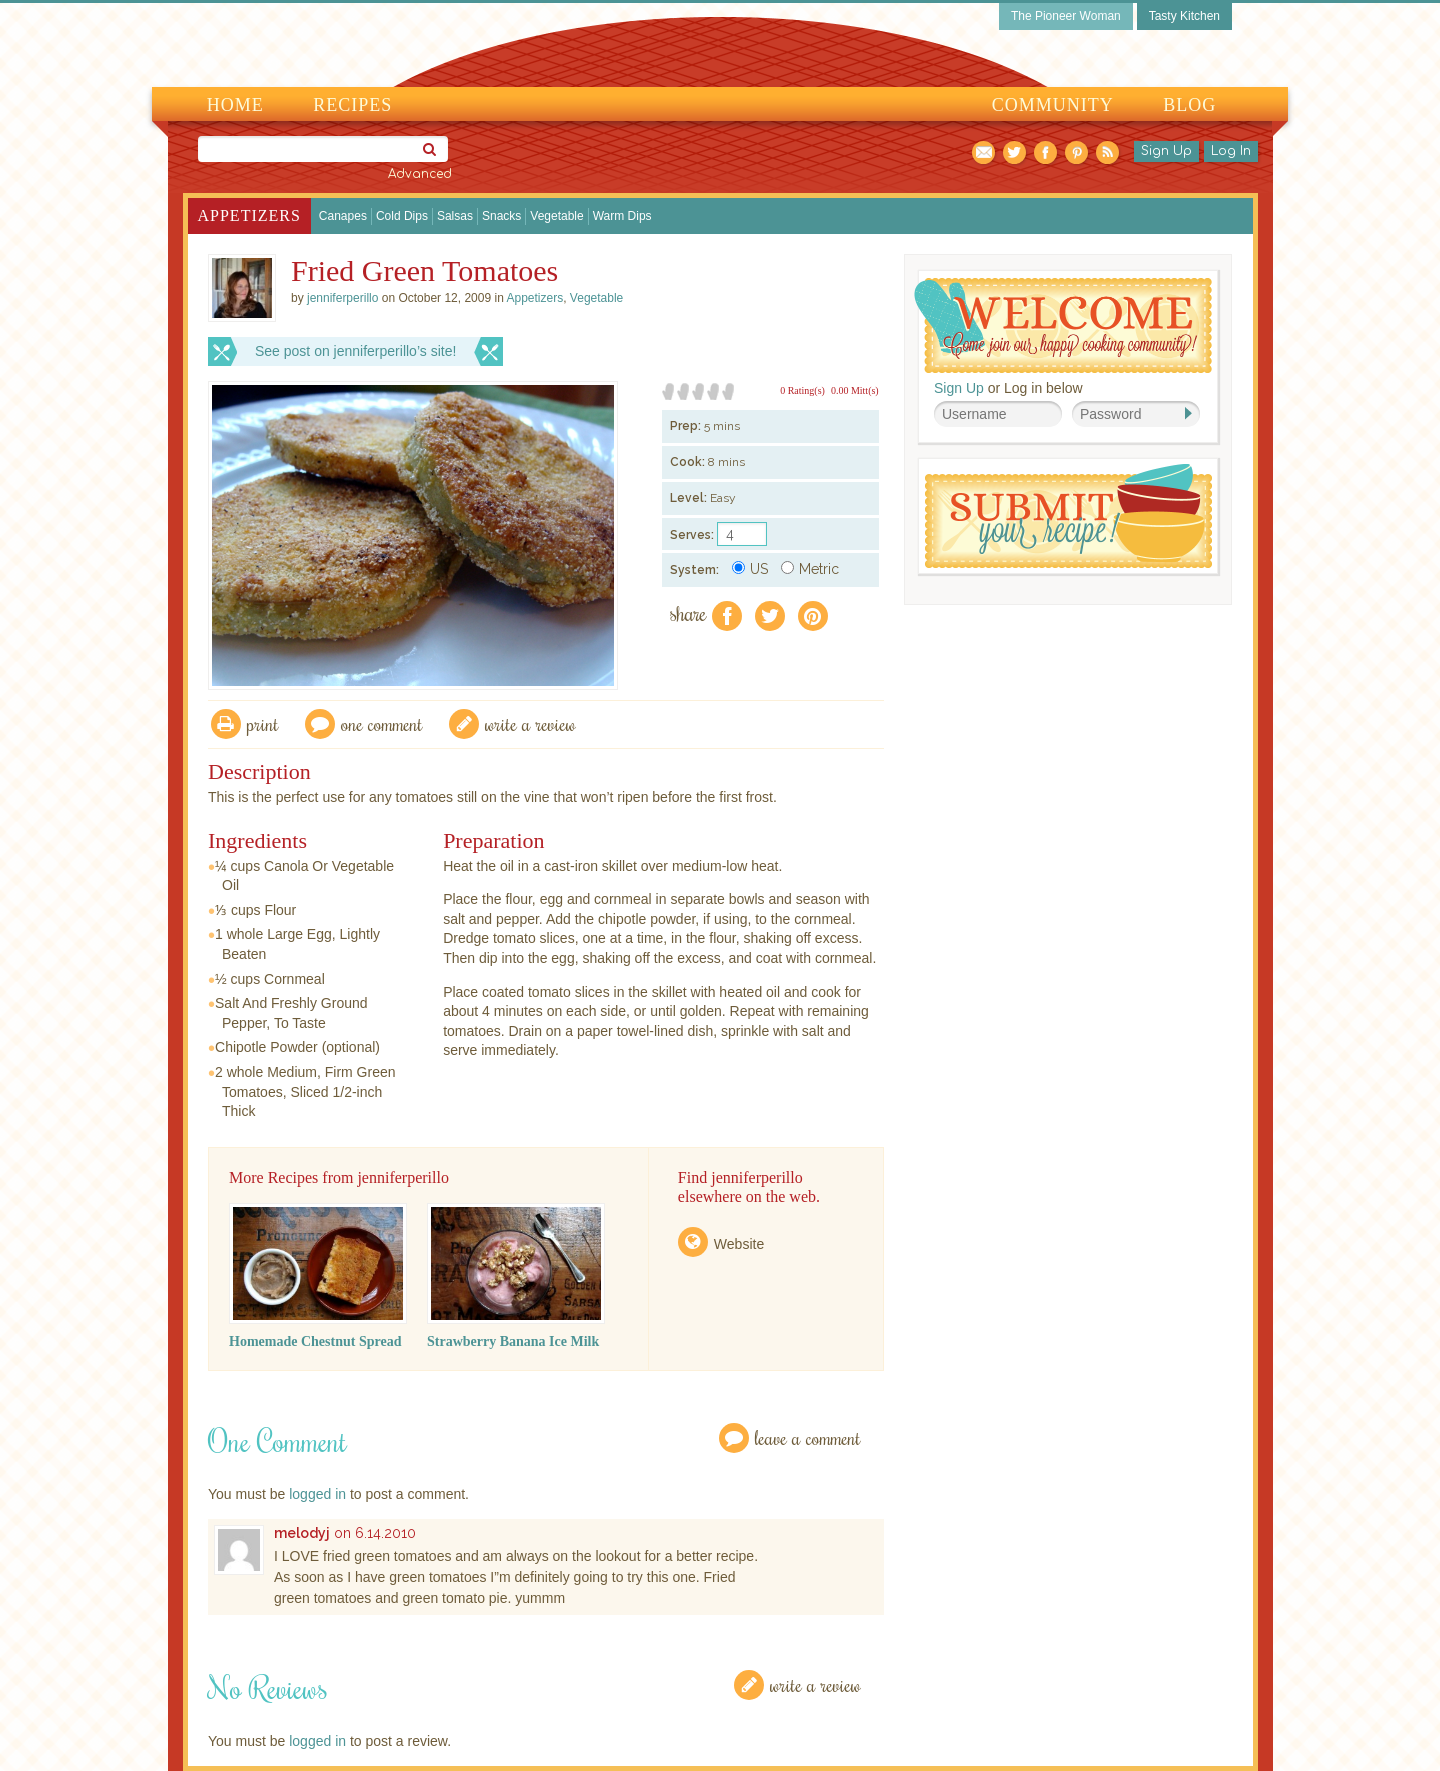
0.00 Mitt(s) (855, 390)
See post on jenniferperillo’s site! (355, 351)
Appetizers (249, 215)
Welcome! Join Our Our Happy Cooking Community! (1063, 325)
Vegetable (556, 216)
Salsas (455, 216)
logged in (317, 1494)
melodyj (302, 1533)
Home (235, 105)
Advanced (420, 174)
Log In (1231, 151)
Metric (810, 569)
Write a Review (815, 1684)
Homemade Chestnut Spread (315, 1341)
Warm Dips (622, 216)
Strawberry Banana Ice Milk (513, 1341)
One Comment (382, 723)
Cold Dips (402, 216)
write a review (530, 723)
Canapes (343, 216)
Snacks (501, 216)
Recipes (352, 105)
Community (1053, 105)
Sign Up (1166, 151)
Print (263, 723)
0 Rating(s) (802, 390)
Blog (1189, 105)
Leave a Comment (808, 1437)
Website (739, 1244)
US (750, 569)
